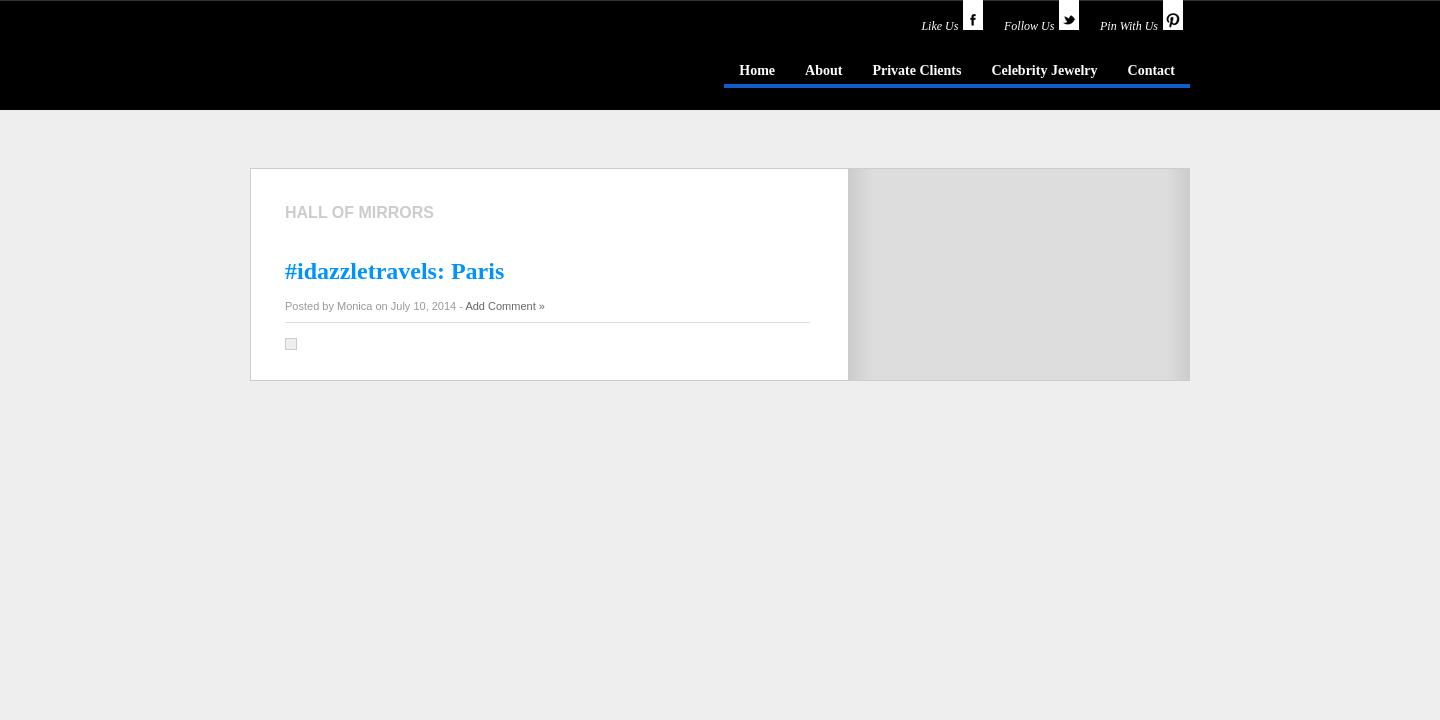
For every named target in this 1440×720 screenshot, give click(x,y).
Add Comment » (504, 306)
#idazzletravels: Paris (394, 271)
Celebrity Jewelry (1044, 70)
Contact (1151, 70)
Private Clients (916, 70)
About (823, 70)
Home (757, 70)
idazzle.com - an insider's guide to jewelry (394, 69)
